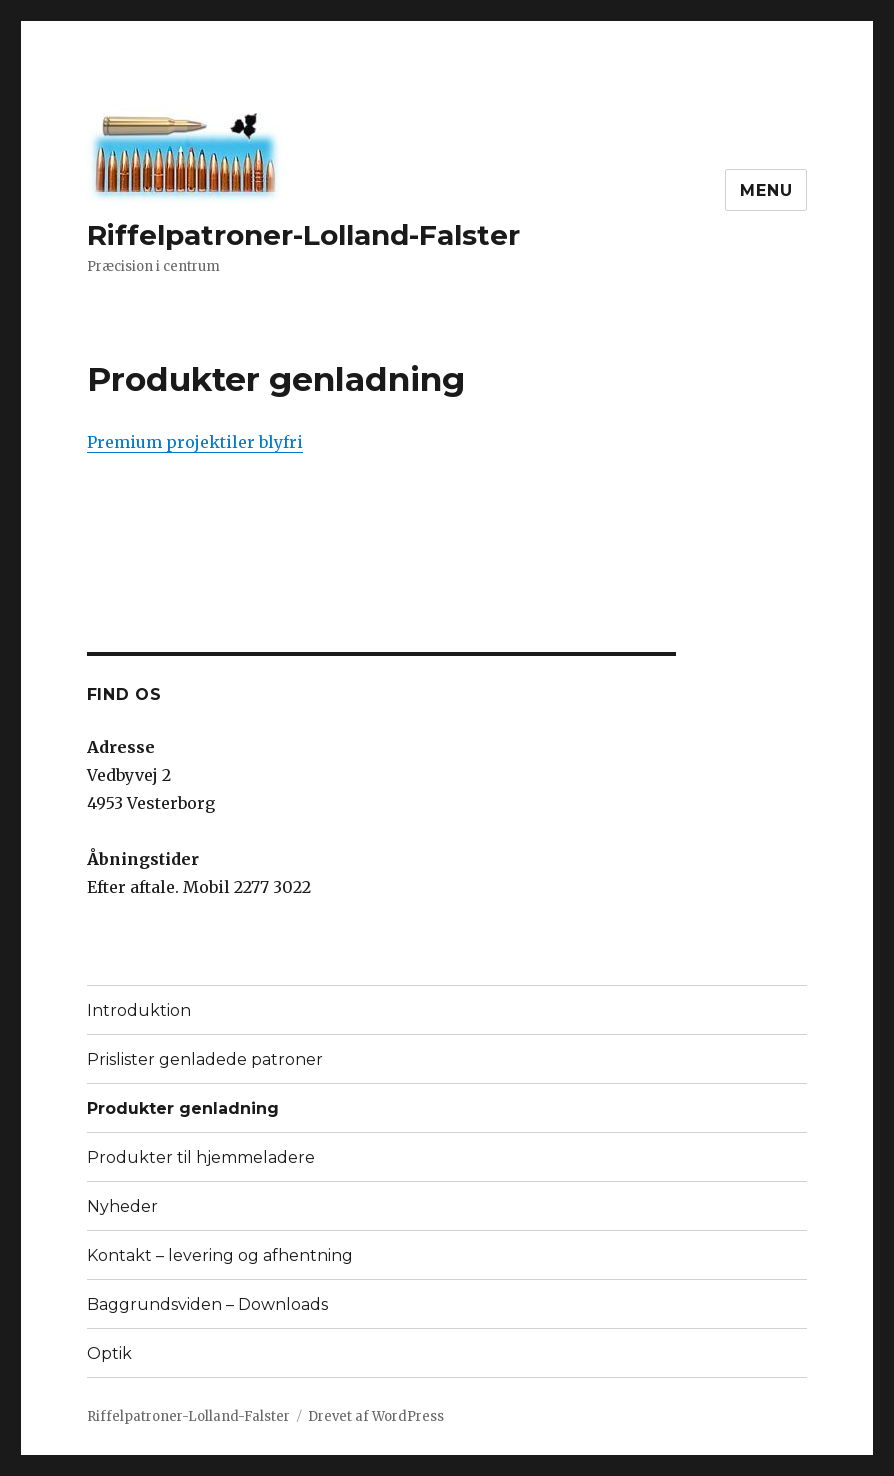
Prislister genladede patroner (205, 1059)
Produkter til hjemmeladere (201, 1157)
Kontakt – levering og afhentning (220, 1255)
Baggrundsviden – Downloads (207, 1304)
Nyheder (122, 1206)
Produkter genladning (183, 1108)
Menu (766, 190)
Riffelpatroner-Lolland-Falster (303, 235)
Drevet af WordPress (376, 1416)
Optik (109, 1353)
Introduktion (139, 1010)
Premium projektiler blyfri (195, 442)
